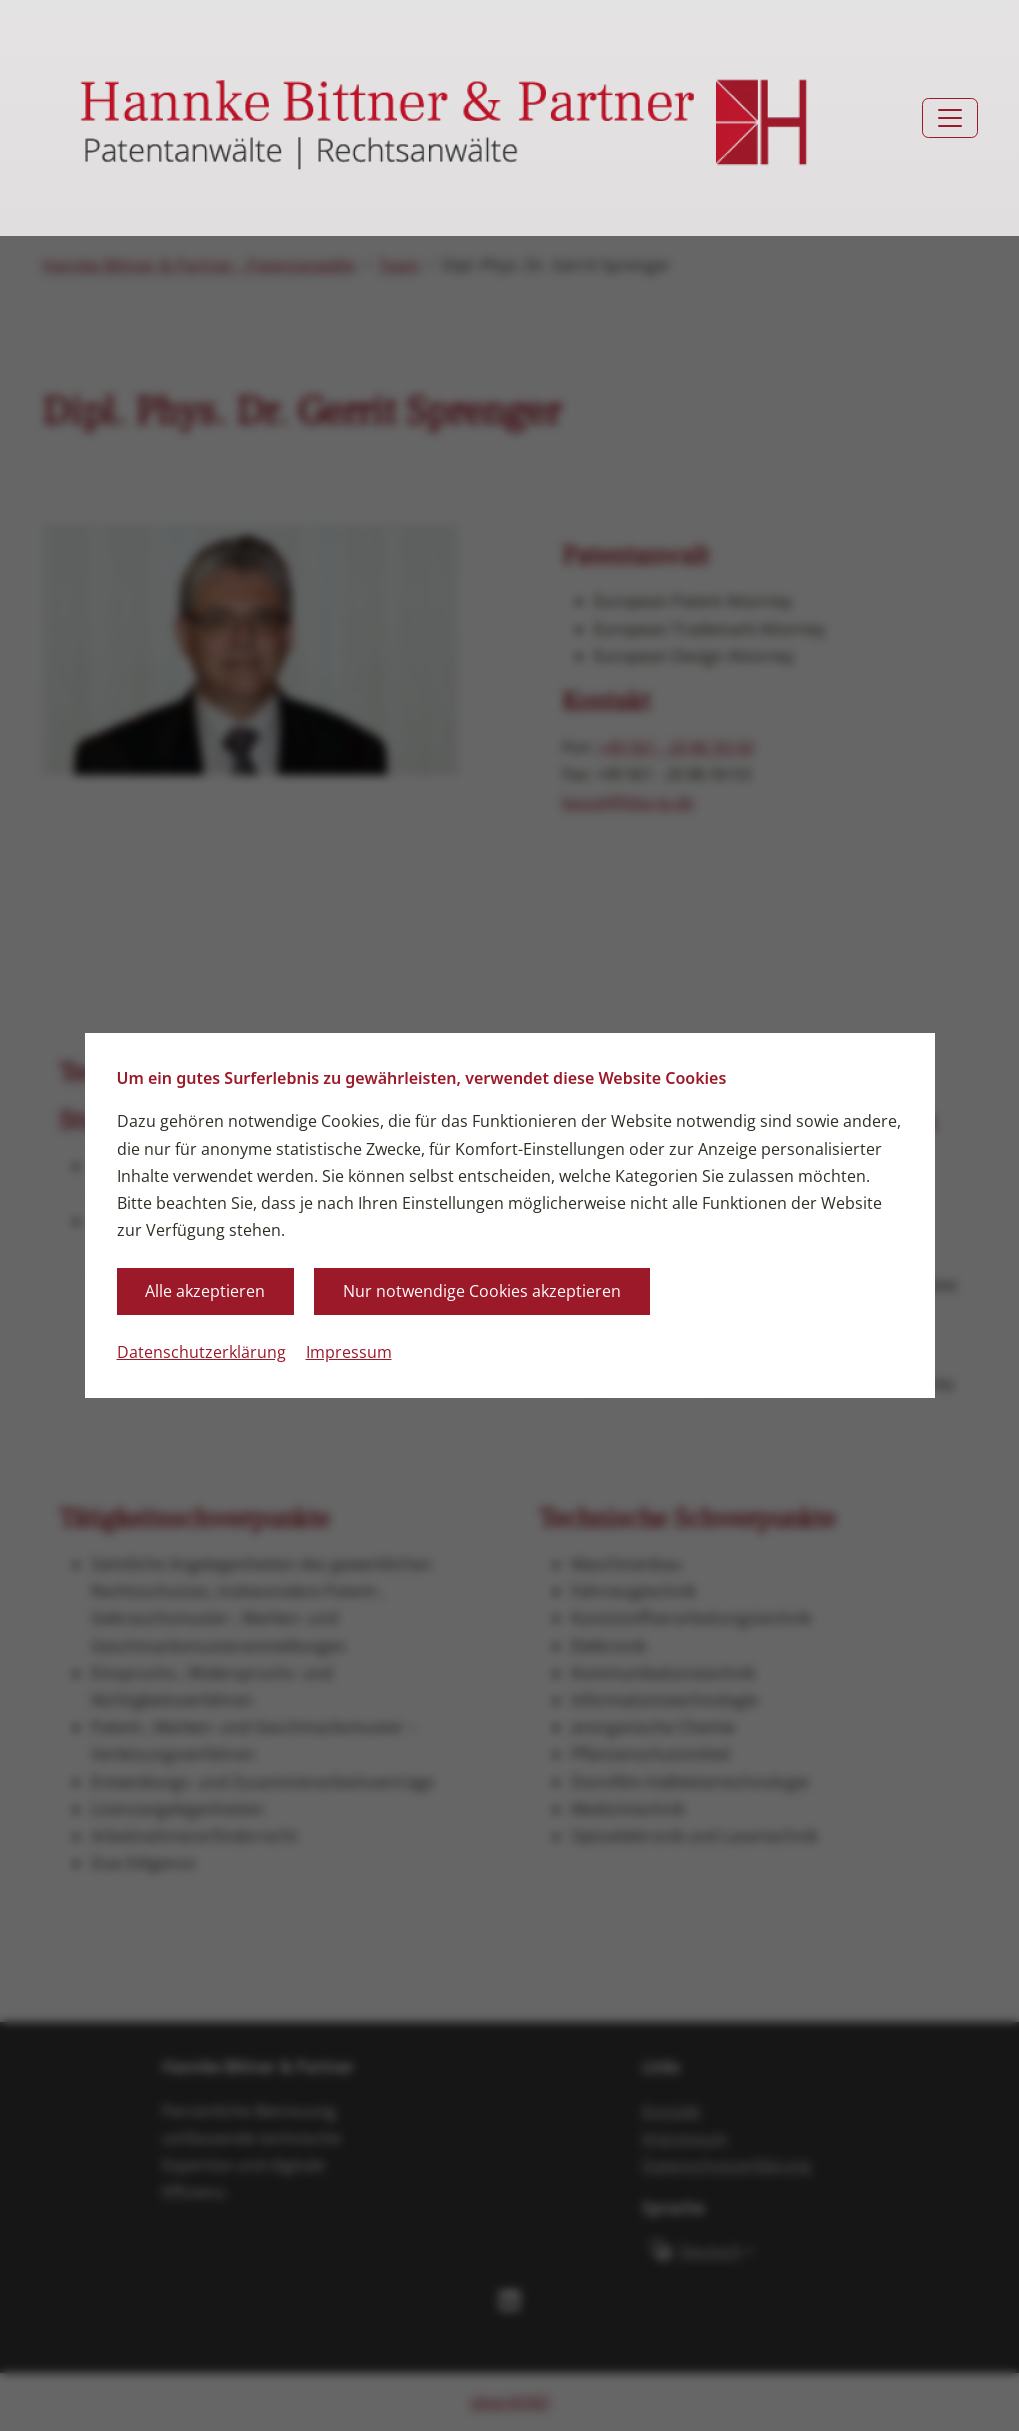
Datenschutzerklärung (201, 1352)
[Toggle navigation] (950, 118)
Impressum (349, 1352)
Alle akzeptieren (205, 1291)
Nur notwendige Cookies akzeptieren (482, 1291)
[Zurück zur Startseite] (445, 118)
